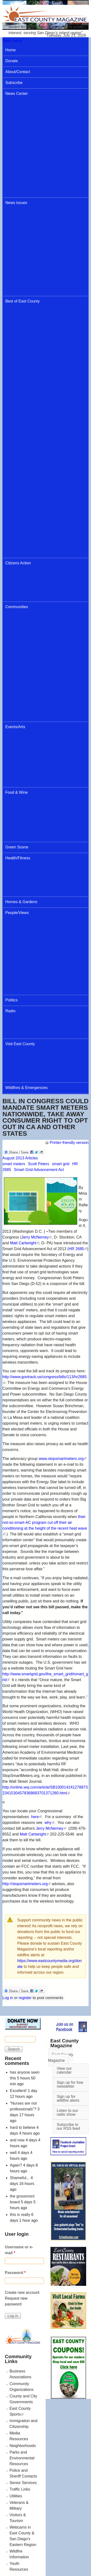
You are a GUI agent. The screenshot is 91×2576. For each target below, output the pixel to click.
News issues (16, 203)
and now (17, 2140)
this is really (20, 2215)
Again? (16, 2165)
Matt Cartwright (24, 1243)
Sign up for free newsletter (70, 2084)
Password (15, 2273)
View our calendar (64, 2070)
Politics (11, 1000)
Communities (16, 607)
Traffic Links (19, 2489)
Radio (10, 1011)
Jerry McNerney (36, 1237)
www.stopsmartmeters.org (62, 1459)
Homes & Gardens (21, 902)
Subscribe (14, 83)
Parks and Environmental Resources (21, 2458)
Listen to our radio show (67, 2112)
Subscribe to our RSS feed (68, 2126)
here (36, 1817)
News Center (16, 93)
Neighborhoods (22, 2446)
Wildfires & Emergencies (26, 1088)
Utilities (15, 2496)
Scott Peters (38, 1164)
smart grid (60, 1164)
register (25, 1998)
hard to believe (22, 2127)
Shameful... (20, 2178)
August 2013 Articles (20, 1158)
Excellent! (18, 2091)
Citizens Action (18, 563)
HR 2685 (78, 1249)
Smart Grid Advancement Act (39, 1170)
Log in (7, 1998)
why (49, 1823)
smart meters (13, 1164)
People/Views (17, 913)
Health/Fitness (17, 858)
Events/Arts (15, 727)
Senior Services (23, 2483)
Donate (11, 61)
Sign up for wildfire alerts (68, 2098)
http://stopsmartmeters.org (26, 1884)
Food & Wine (16, 792)
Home (10, 50)
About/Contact (17, 72)
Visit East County (20, 1044)
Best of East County (22, 301)
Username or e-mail (19, 2250)
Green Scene (16, 847)
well (13, 2153)
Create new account (22, 2292)
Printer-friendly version (67, 1143)
